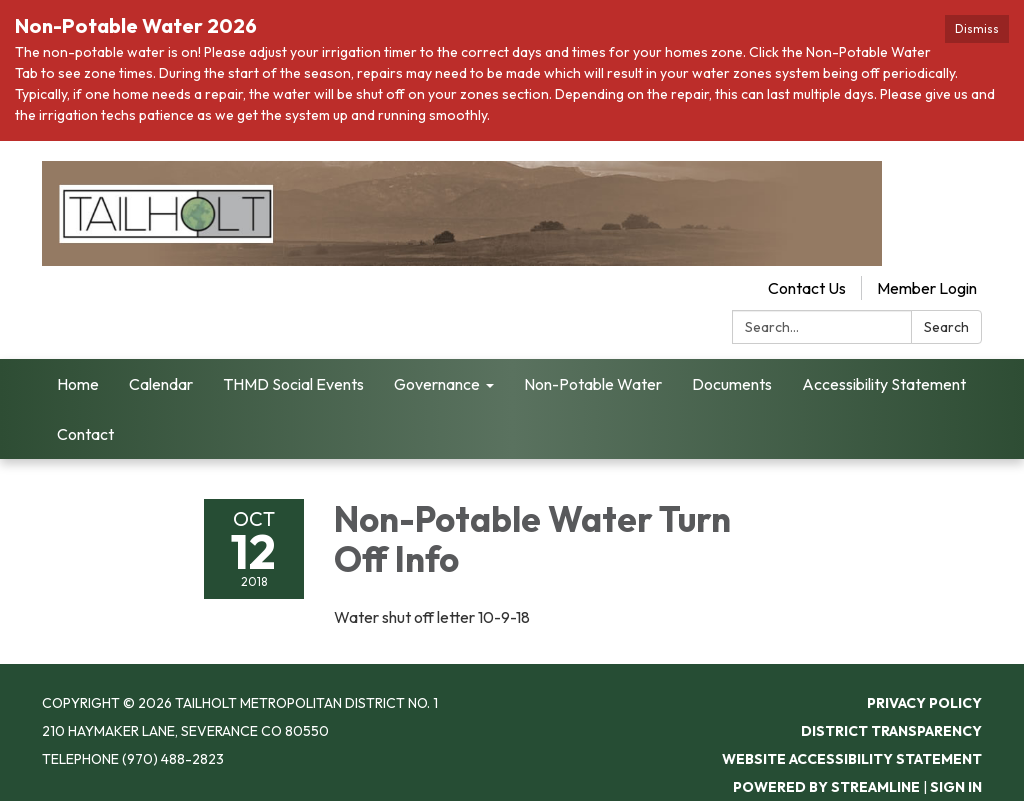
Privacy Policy (924, 703)
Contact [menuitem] (85, 434)
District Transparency (891, 731)
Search (946, 327)
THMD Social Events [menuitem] (293, 384)
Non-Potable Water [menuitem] (593, 384)
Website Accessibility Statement (852, 759)
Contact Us (807, 288)
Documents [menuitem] (732, 384)
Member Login (927, 288)
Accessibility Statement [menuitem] (884, 384)
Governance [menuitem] (437, 384)
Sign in (956, 787)
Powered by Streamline (826, 787)
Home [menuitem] (78, 384)
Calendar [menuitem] (161, 384)
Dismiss (977, 28)
